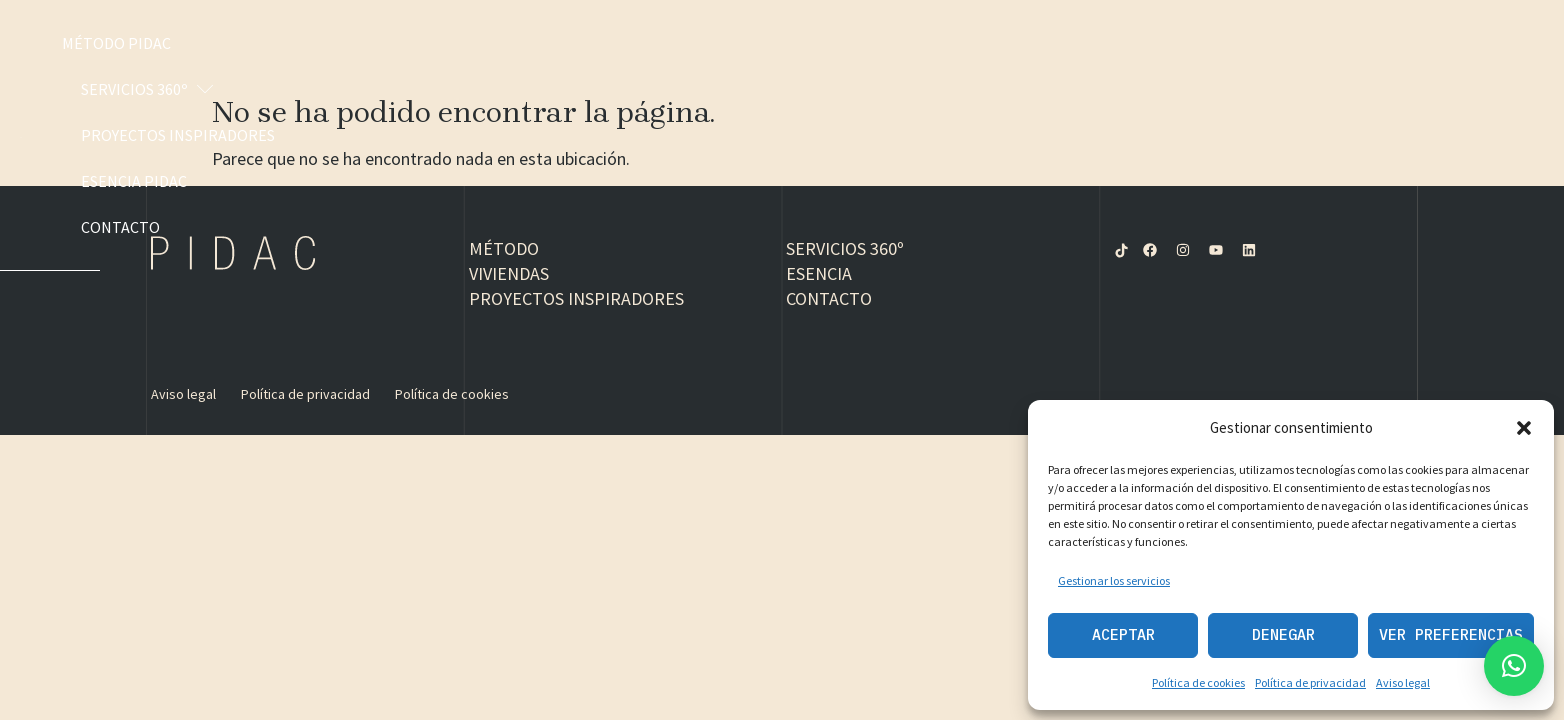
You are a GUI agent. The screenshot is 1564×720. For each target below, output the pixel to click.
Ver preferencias (1451, 634)
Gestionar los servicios (1114, 580)
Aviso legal (1403, 682)
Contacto (1442, 43)
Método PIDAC (764, 43)
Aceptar (1123, 634)
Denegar (1283, 634)
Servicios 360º (923, 43)
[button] (1524, 428)
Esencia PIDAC (1312, 43)
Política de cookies (1198, 682)
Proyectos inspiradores (1124, 43)
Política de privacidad (1310, 682)
